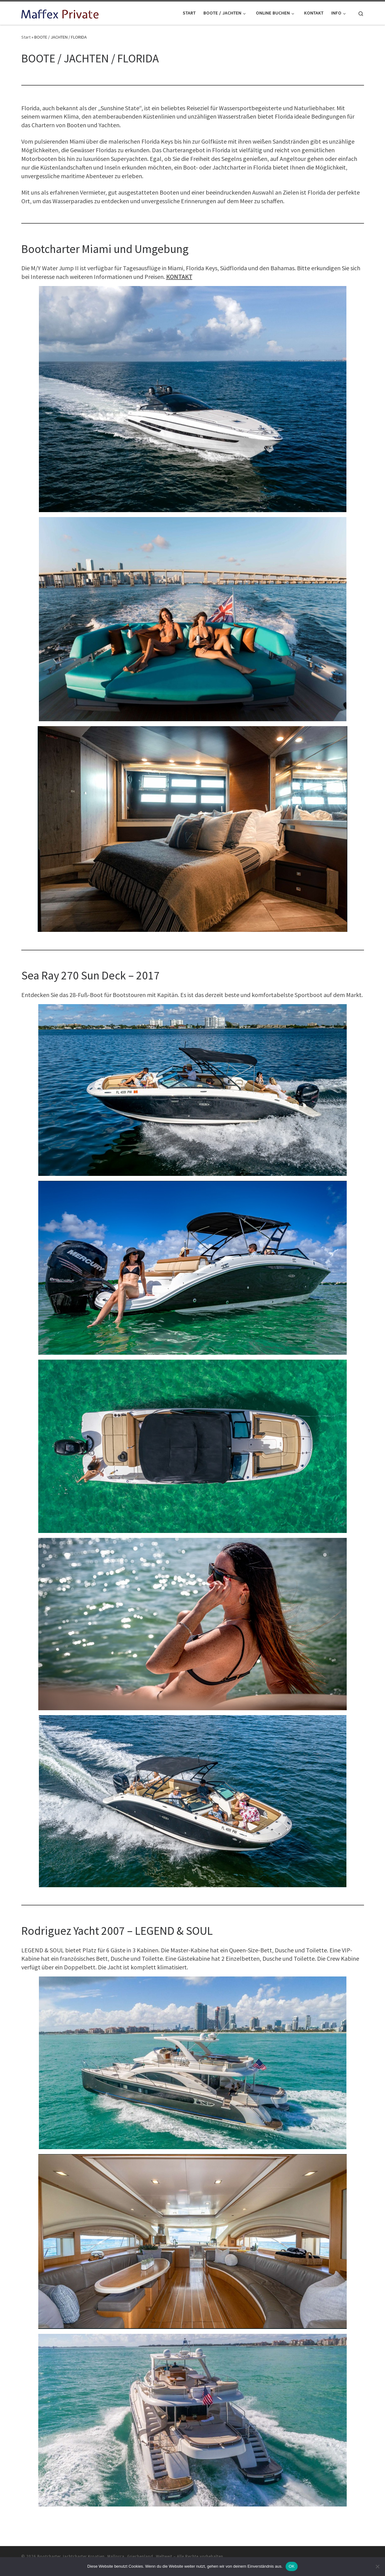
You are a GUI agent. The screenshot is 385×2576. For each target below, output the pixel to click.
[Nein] (377, 2566)
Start (26, 37)
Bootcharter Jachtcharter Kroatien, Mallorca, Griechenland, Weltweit (104, 2556)
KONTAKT (179, 276)
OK (292, 2566)
